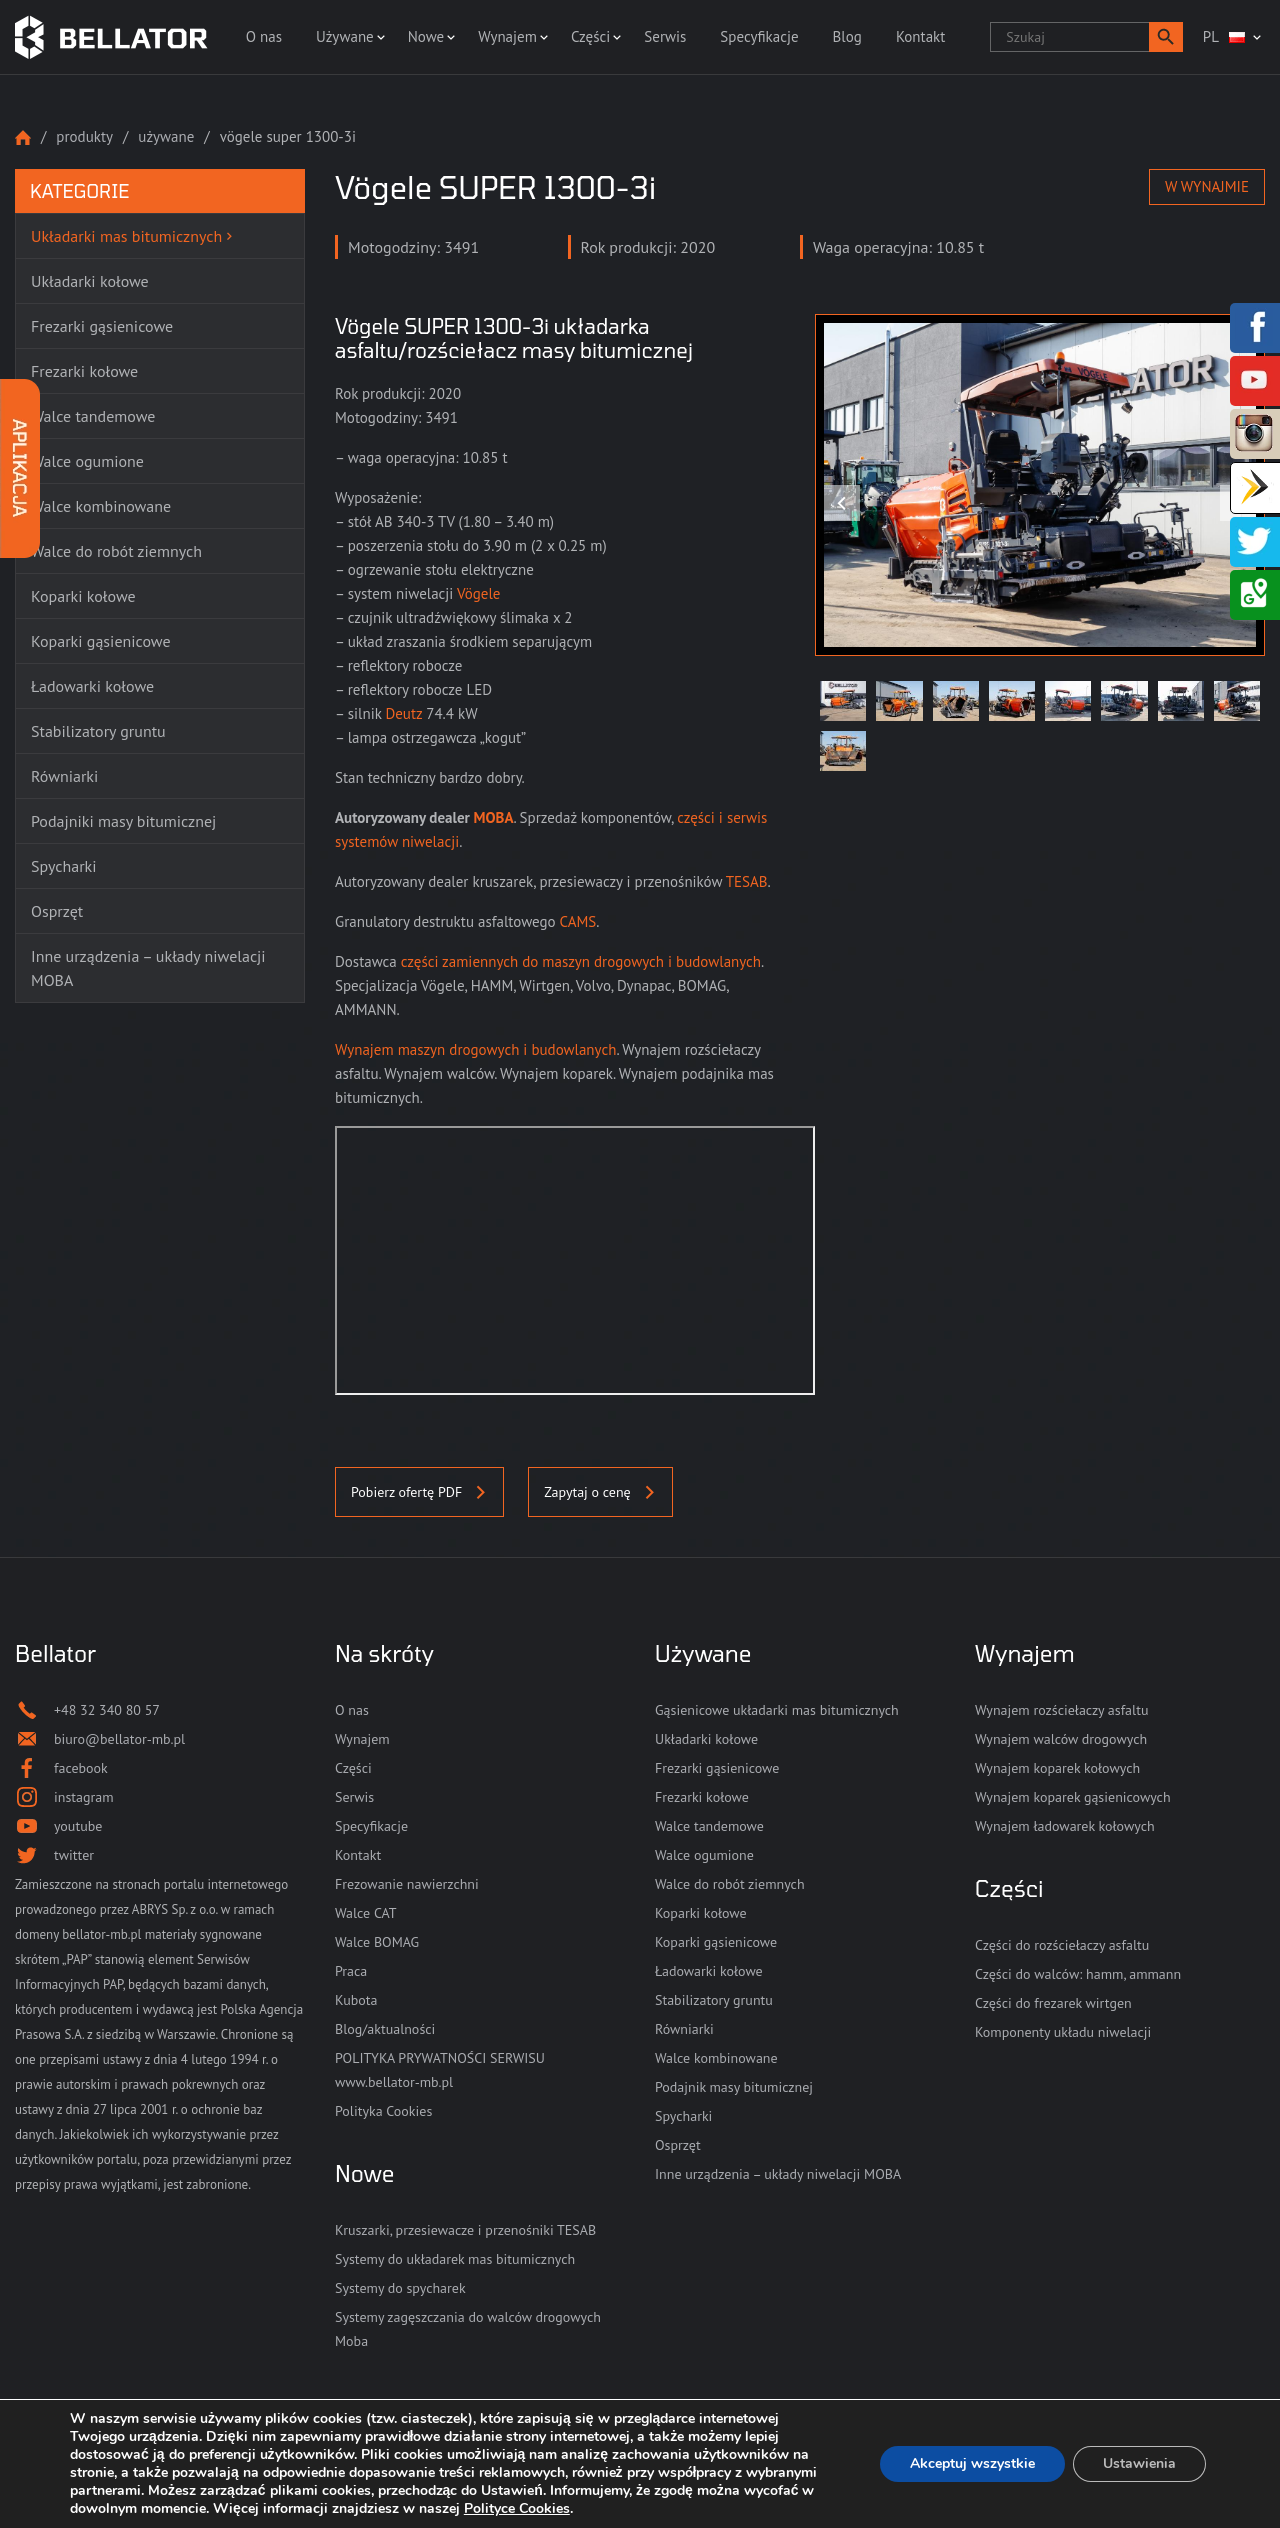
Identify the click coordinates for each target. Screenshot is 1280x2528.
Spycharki (683, 2116)
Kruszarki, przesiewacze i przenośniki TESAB (465, 2230)
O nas (264, 36)
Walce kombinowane (716, 2058)
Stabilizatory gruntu (714, 2000)
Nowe (426, 36)
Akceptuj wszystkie (972, 2463)
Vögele (479, 593)
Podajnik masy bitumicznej (734, 2087)
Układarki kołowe (706, 1739)
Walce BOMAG (377, 1942)
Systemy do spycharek (400, 2288)
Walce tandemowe (709, 1826)
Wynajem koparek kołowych (1057, 1768)
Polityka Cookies (383, 2111)
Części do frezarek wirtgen (1053, 2003)
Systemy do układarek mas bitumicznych (455, 2259)
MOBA (494, 817)
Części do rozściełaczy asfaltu (1062, 1945)
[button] (1166, 37)
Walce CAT (366, 1913)
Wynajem (507, 36)
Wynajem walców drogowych (1061, 1739)
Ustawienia (1139, 2463)
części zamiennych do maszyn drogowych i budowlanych (581, 961)
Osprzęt (678, 2145)
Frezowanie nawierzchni (407, 1884)
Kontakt (920, 36)
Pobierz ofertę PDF (419, 1492)
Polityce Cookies (517, 2508)
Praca (351, 1971)
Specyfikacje (759, 36)
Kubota (356, 2000)
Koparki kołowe (701, 1913)
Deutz (403, 713)
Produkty (84, 136)
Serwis (665, 36)
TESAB (747, 881)
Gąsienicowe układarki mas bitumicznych (777, 1710)
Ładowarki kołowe (709, 1971)
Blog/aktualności (385, 2029)
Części (590, 36)
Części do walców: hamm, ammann (1078, 1974)
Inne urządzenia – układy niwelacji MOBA (778, 2174)
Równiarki (684, 2029)
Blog (847, 36)
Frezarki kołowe (702, 1797)
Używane (345, 36)
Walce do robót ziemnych (730, 1884)
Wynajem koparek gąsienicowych (1073, 1797)
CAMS (578, 921)
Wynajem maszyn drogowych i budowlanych (475, 1049)
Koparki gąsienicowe (716, 1942)
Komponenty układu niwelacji (1063, 2032)
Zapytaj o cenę (600, 1492)
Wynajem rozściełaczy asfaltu (1061, 1710)
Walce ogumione (704, 1855)
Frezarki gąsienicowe (717, 1768)
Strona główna (23, 137)
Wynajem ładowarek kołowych (1065, 1826)
